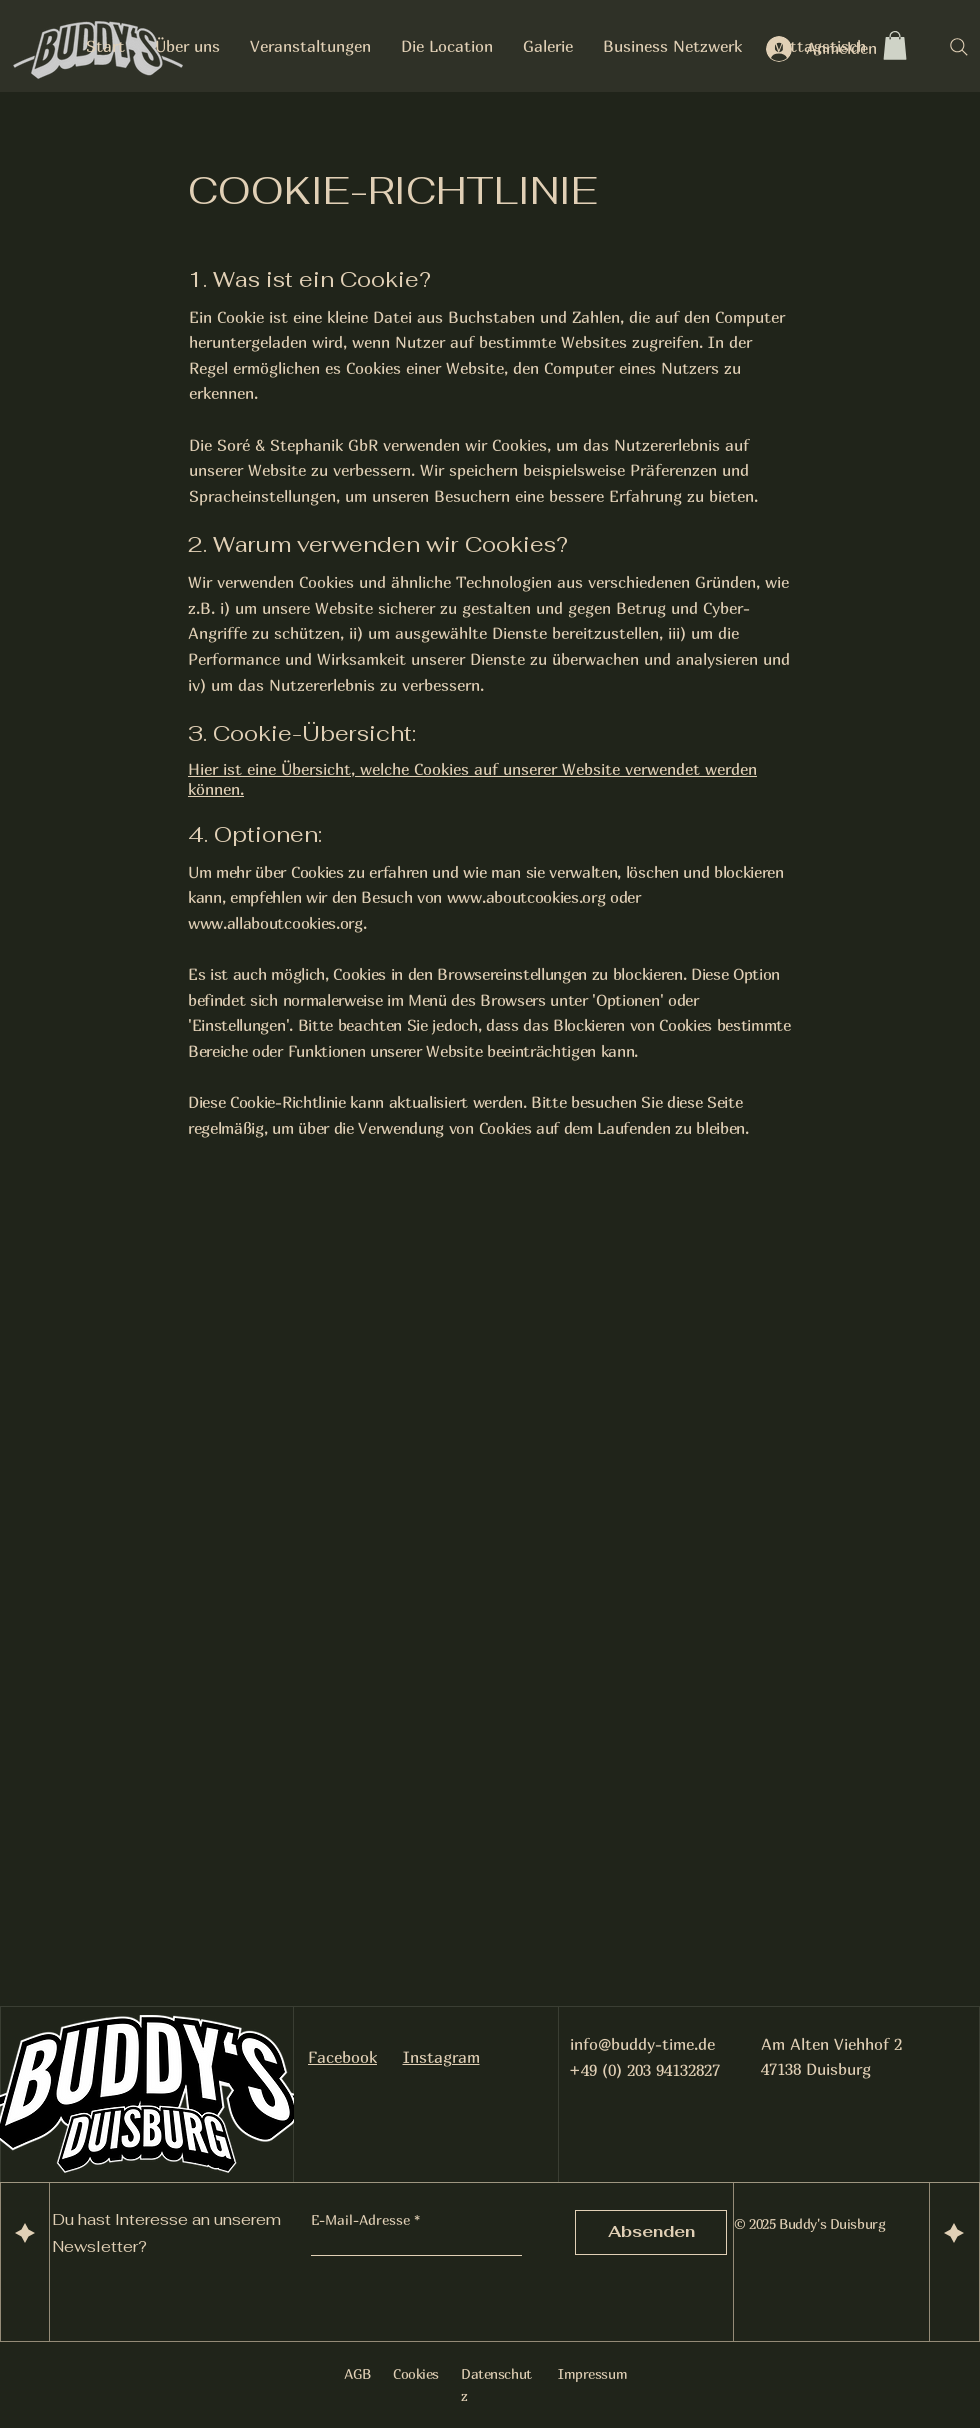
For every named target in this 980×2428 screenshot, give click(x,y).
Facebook (342, 2057)
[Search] (959, 47)
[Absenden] (651, 2232)
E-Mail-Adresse (360, 2220)
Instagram (441, 2057)
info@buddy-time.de (642, 2044)
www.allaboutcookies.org (275, 923)
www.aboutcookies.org (526, 897)
